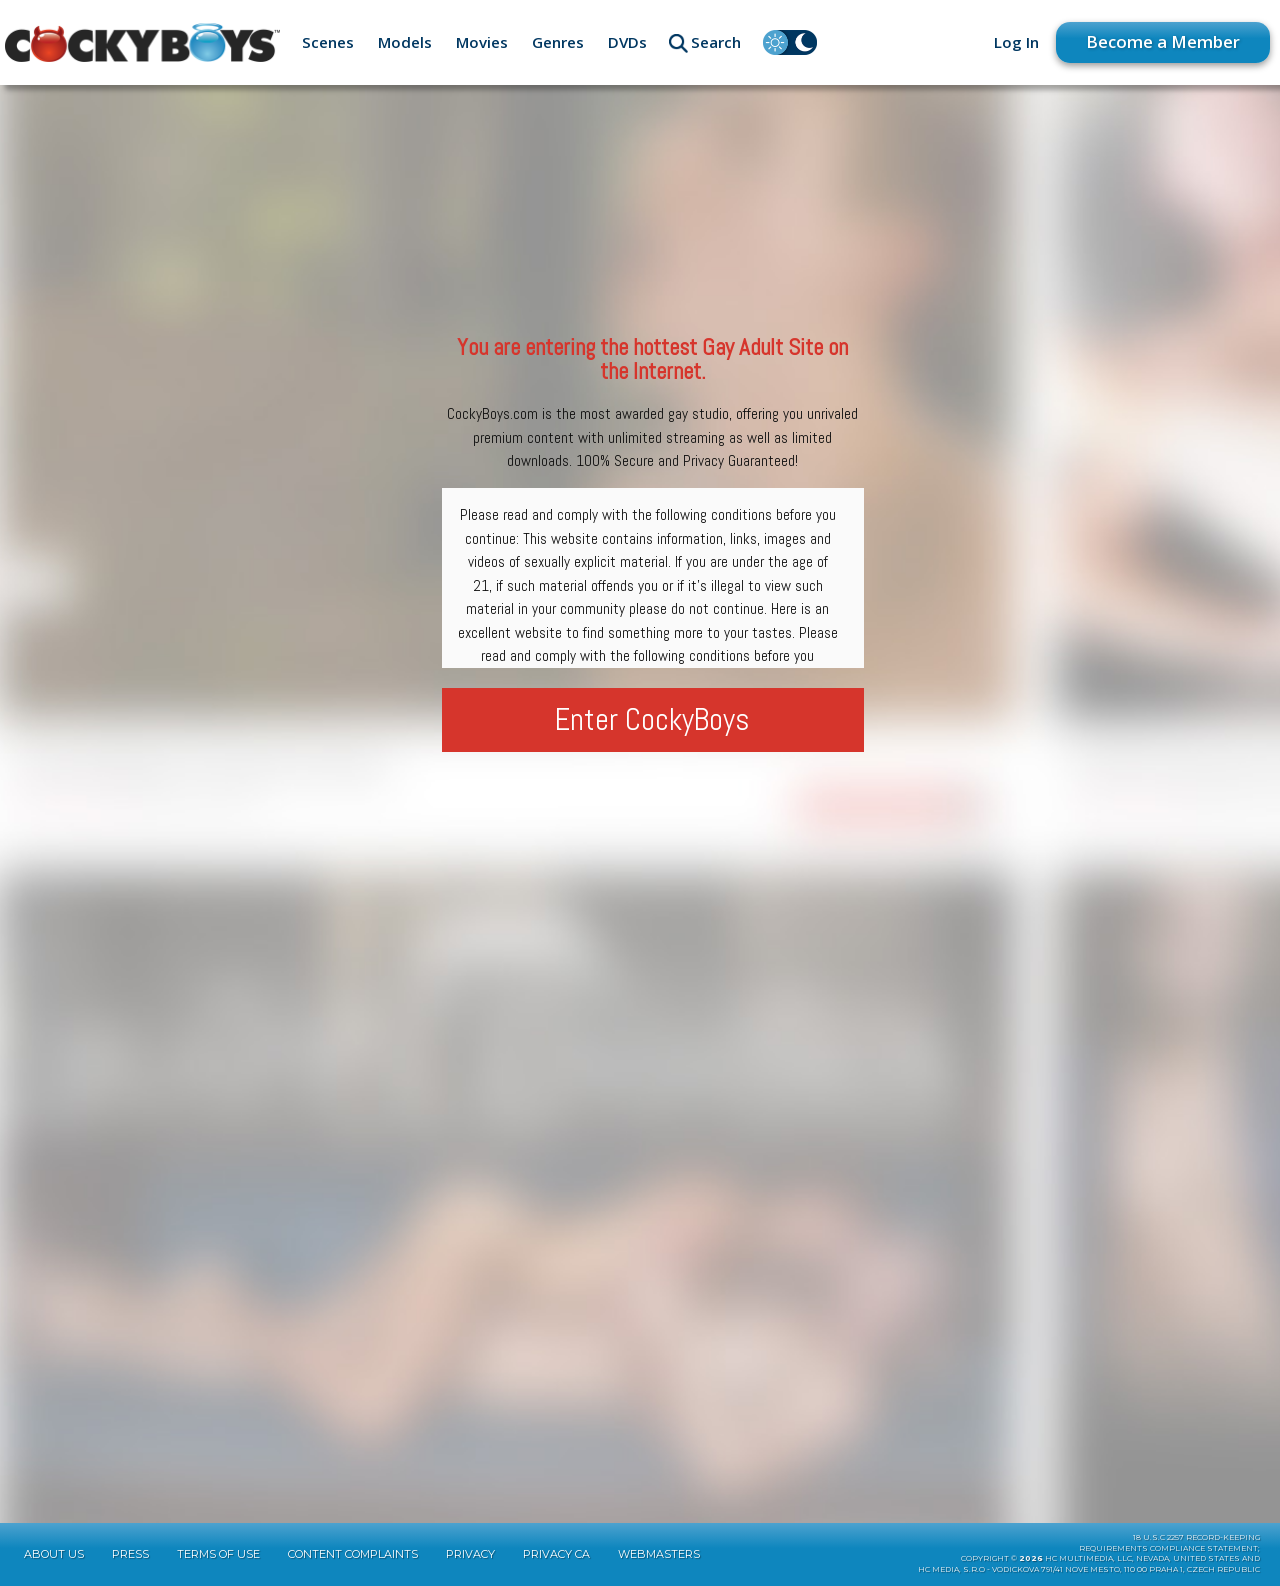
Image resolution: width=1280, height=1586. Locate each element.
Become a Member (1163, 41)
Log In (1016, 42)
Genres (558, 42)
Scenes (328, 42)
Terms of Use (218, 1554)
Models (405, 42)
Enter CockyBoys (652, 719)
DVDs (627, 42)
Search (716, 42)
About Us (54, 1554)
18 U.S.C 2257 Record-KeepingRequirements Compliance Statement (1169, 1543)
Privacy (470, 1554)
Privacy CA (556, 1554)
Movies (482, 42)
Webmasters (659, 1554)
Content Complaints (353, 1554)
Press (130, 1554)
